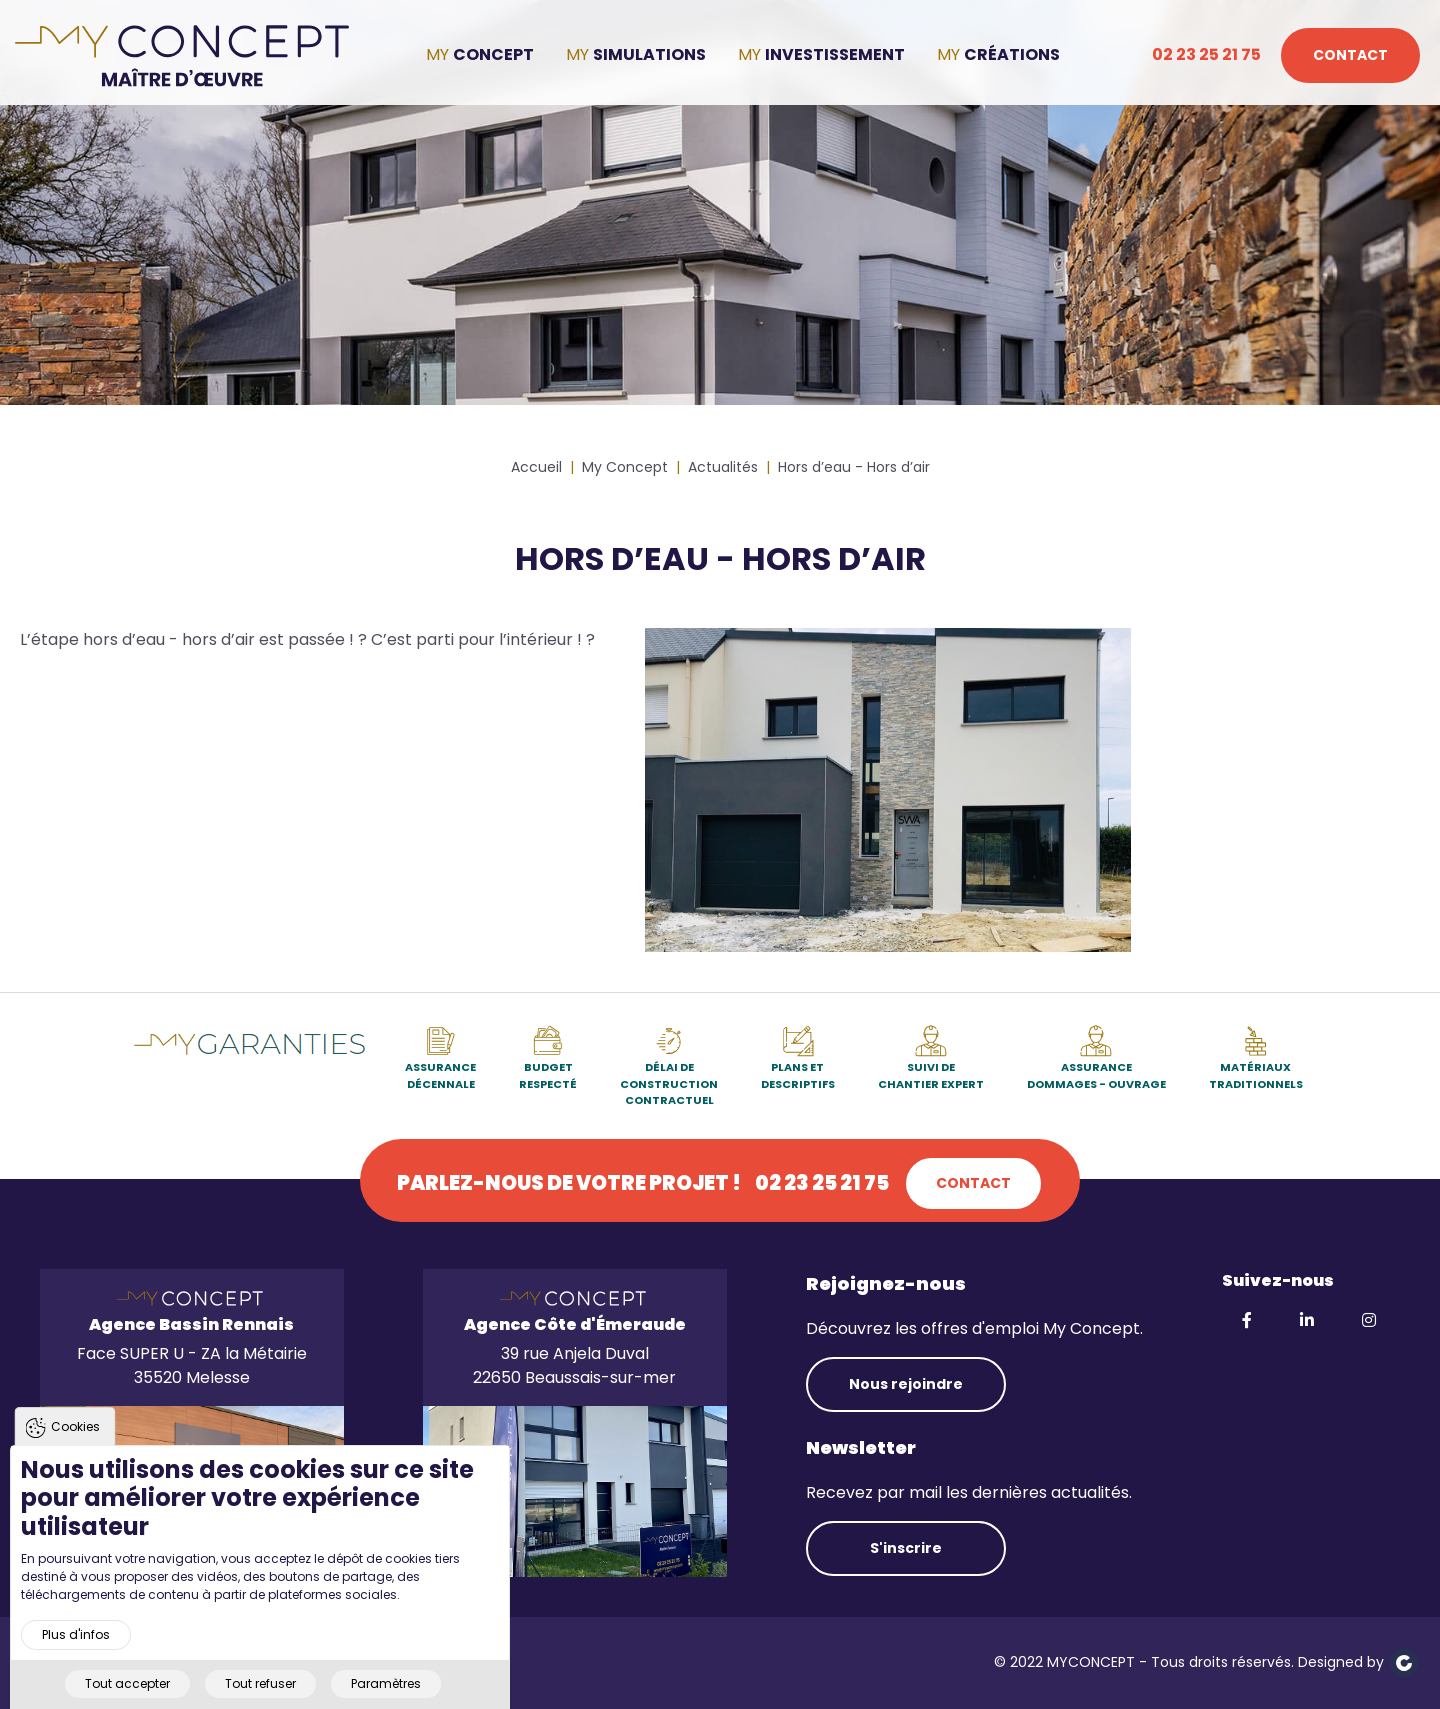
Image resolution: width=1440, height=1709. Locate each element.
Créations (1012, 54)
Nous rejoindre (906, 1384)
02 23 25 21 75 (1206, 54)
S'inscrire (906, 1548)
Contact (1350, 55)
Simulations (649, 54)
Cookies (75, 1439)
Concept (493, 54)
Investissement (835, 54)
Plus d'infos (76, 1648)
